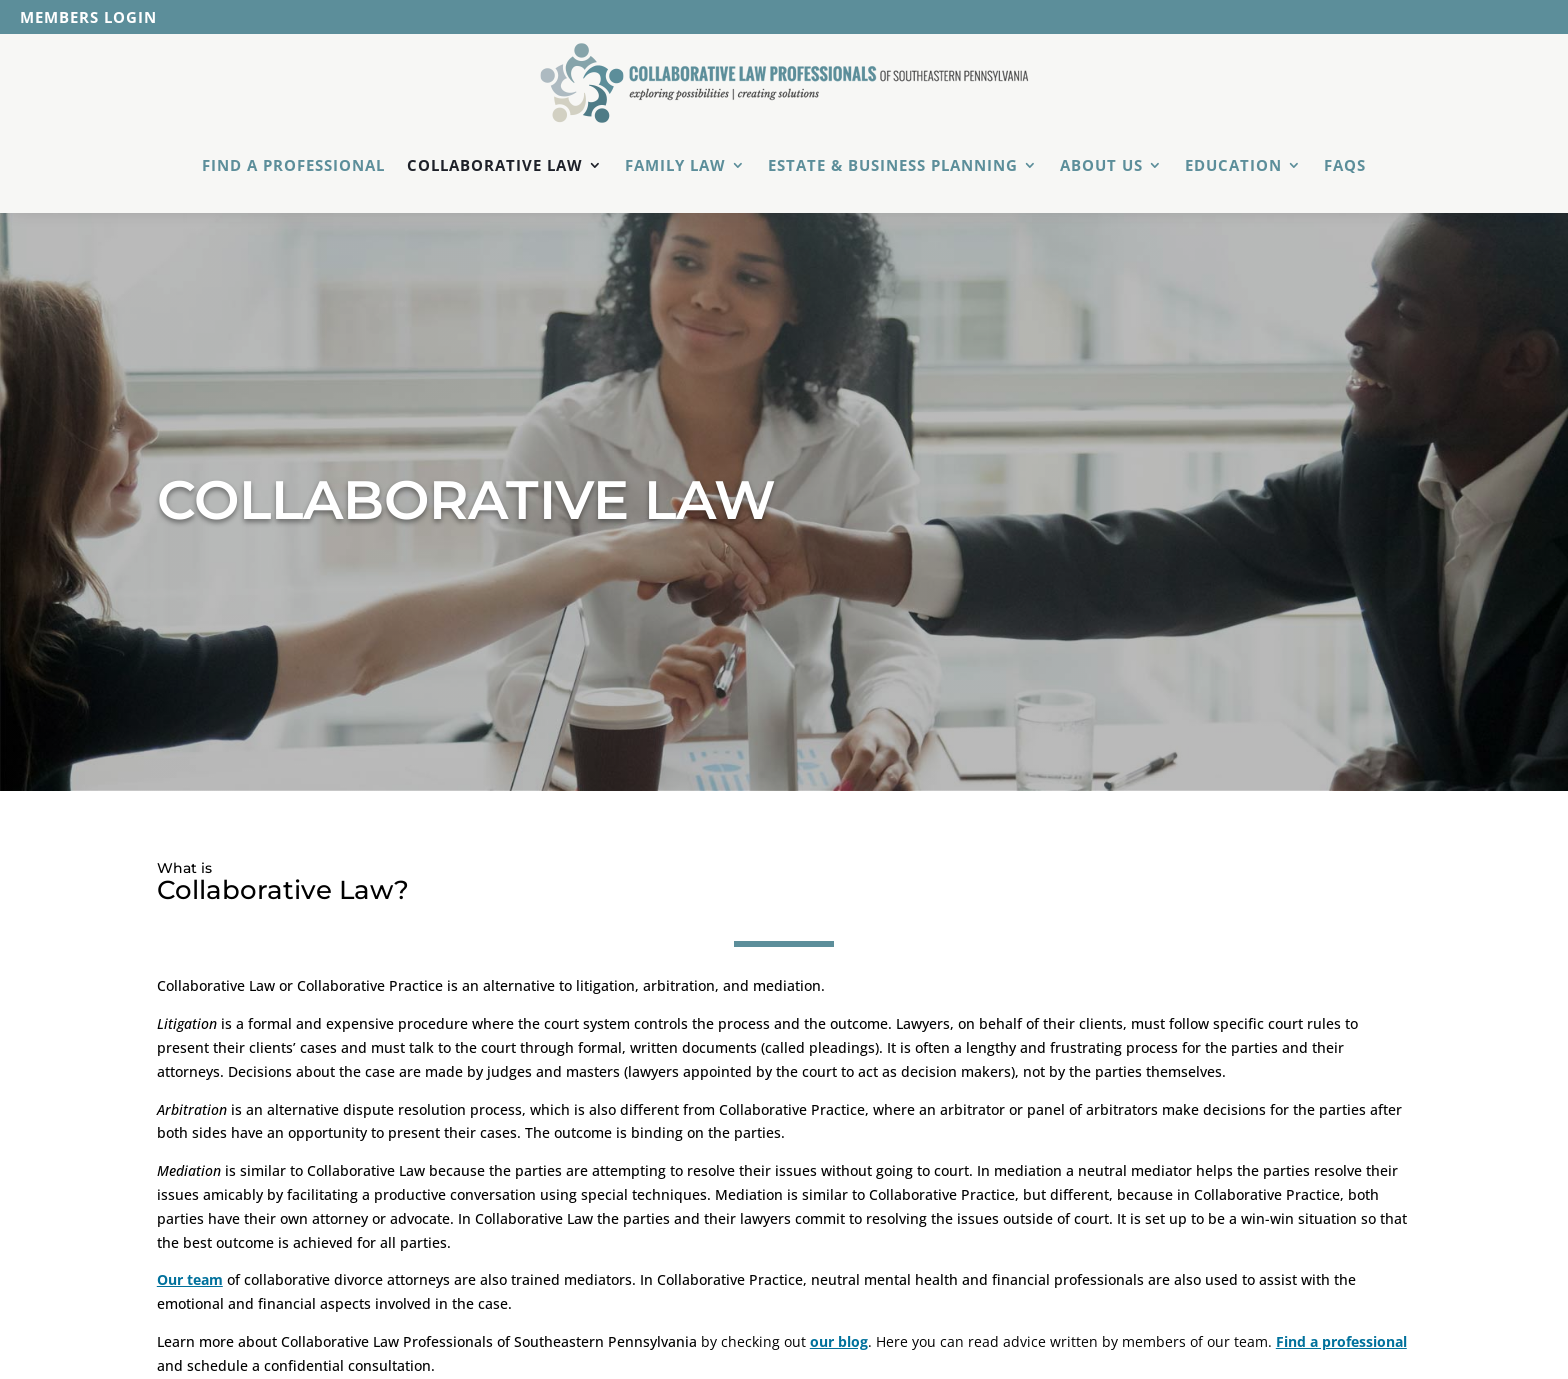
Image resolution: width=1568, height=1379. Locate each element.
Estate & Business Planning (893, 165)
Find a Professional (293, 165)
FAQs (1345, 165)
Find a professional (1341, 1341)
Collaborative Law (495, 165)
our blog (839, 1341)
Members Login (88, 18)
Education (1233, 165)
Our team (190, 1279)
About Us (1101, 165)
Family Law (675, 165)
